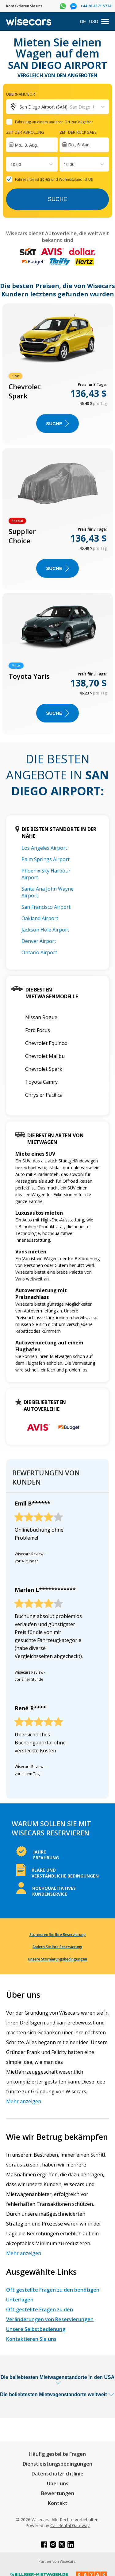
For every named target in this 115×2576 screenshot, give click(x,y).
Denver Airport (38, 941)
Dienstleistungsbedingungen (57, 2463)
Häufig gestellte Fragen (57, 2453)
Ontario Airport (39, 952)
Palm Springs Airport (45, 859)
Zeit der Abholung (25, 132)
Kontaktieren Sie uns (31, 2339)
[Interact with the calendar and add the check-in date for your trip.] (32, 144)
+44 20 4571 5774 (95, 6)
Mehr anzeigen (23, 2101)
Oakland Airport (39, 918)
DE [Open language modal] (83, 21)
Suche (57, 199)
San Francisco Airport (46, 907)
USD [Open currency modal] (93, 21)
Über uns (57, 2483)
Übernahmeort (21, 94)
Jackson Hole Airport (45, 929)
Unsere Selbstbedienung (35, 2329)
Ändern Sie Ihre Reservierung (57, 1946)
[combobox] (11, 164)
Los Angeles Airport (44, 848)
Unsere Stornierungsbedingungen (57, 1959)
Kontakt (57, 2503)
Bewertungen (57, 2493)
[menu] (105, 22)
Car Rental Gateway (70, 2525)
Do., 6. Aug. (79, 144)
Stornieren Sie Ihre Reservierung (57, 1934)
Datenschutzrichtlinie (57, 2473)
